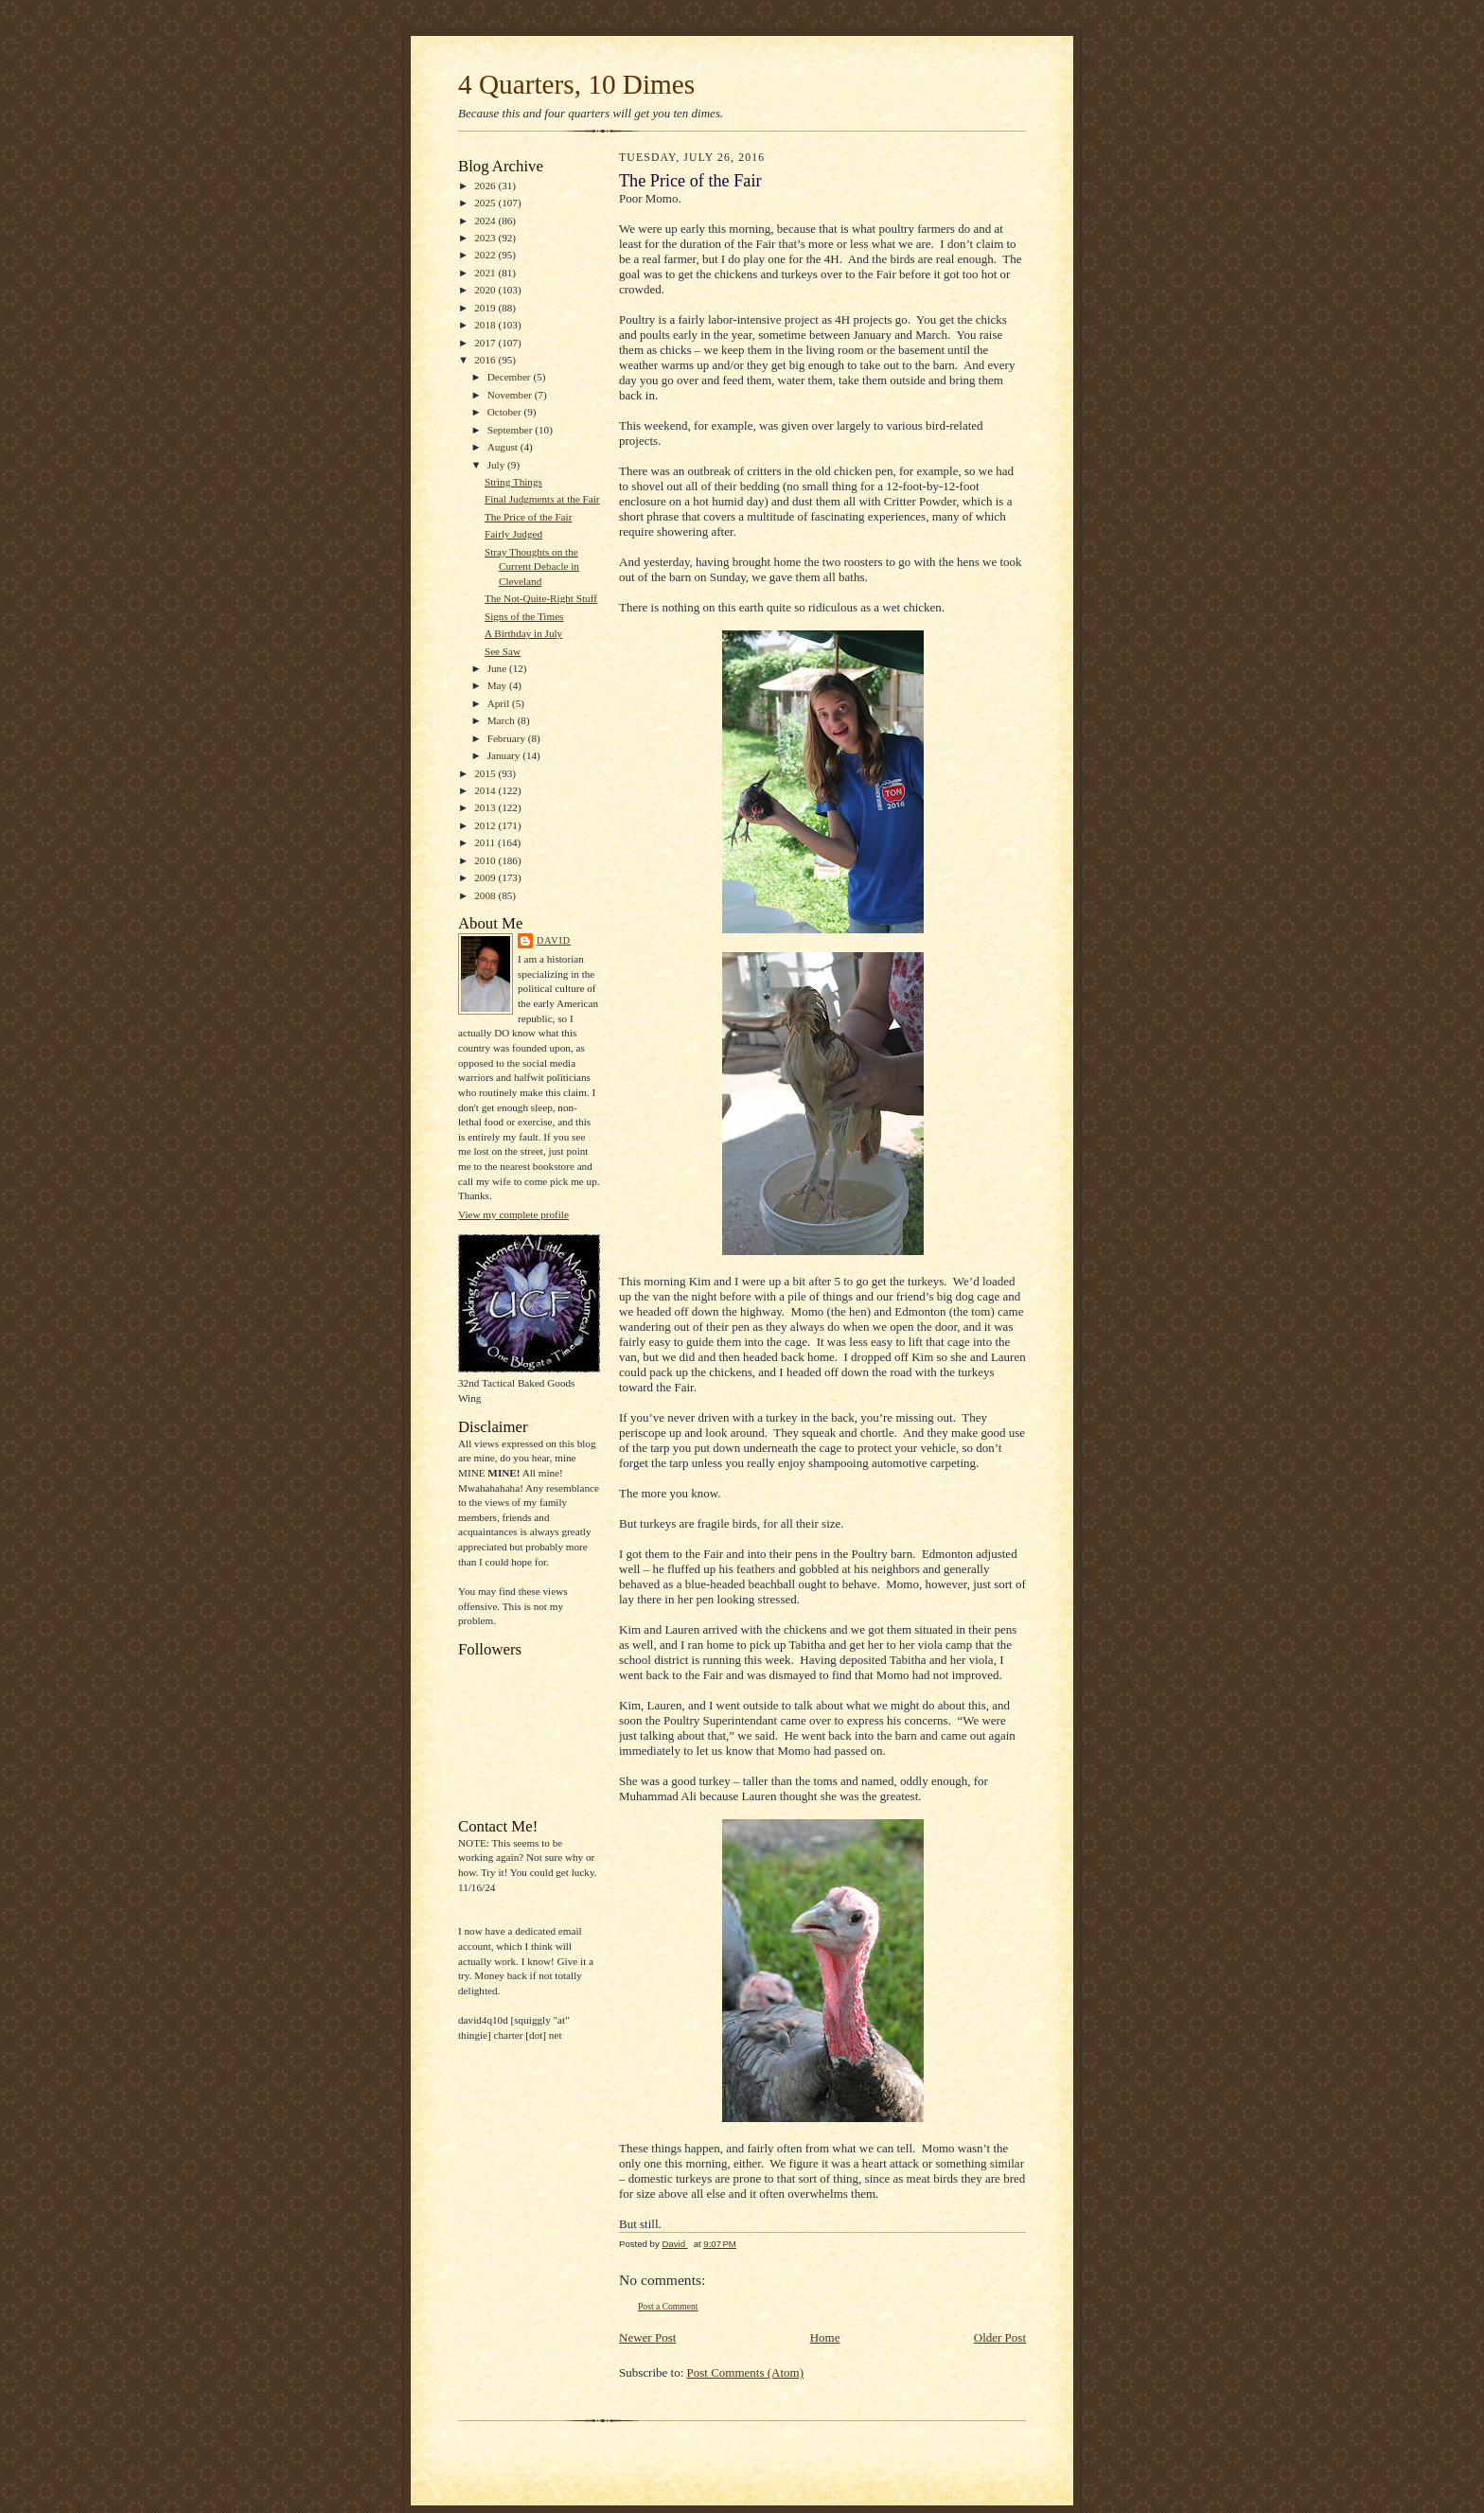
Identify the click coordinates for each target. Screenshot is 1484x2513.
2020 (486, 289)
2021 (486, 272)
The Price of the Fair (528, 516)
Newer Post (647, 2337)
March (502, 720)
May (498, 685)
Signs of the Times (524, 616)
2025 (486, 202)
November (511, 394)
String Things (513, 481)
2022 (486, 254)
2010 (486, 860)
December (510, 376)
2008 (486, 895)
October (505, 411)
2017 (486, 342)
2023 (486, 237)
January (505, 755)
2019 (486, 307)
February (507, 738)
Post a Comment (668, 2306)
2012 (486, 825)
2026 (486, 185)
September (511, 429)
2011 (486, 842)
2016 (486, 359)
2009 (486, 877)
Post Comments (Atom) (745, 2372)
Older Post (1000, 2337)
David (554, 940)
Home (825, 2337)
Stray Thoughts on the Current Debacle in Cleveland (532, 566)
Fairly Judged (513, 534)
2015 (486, 773)
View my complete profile (513, 1214)
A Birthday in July (523, 633)
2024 (486, 220)
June (498, 668)
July (497, 464)
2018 (486, 324)
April (499, 703)
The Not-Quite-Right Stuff (541, 598)
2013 (486, 807)
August (504, 446)
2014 (486, 790)
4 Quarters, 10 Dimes (576, 84)
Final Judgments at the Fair (542, 498)
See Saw (503, 651)
